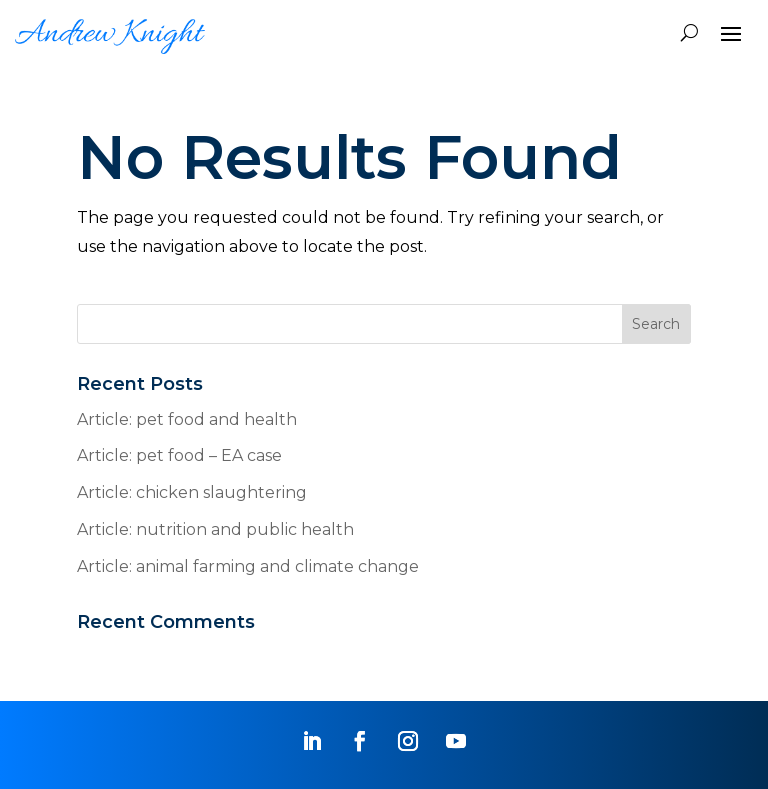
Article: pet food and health (187, 419)
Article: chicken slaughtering (192, 492)
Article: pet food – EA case (179, 455)
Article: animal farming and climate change (248, 566)
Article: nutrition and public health (215, 529)
